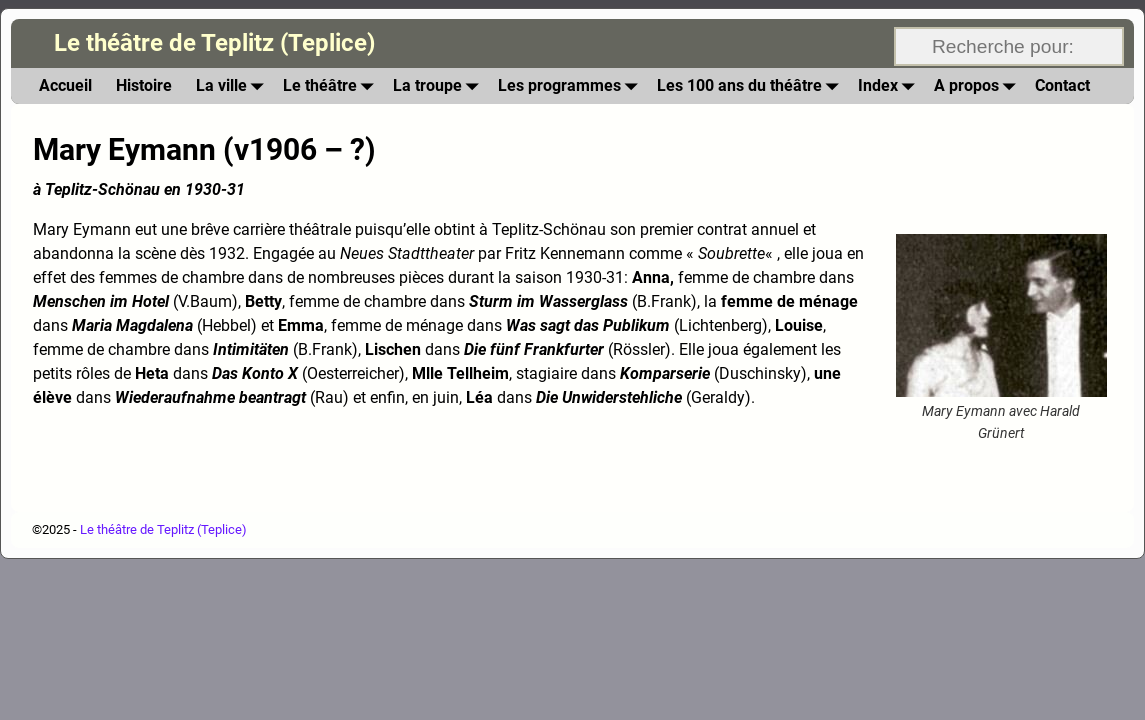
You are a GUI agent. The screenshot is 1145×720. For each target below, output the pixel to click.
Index (890, 85)
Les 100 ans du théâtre (751, 85)
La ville (233, 85)
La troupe (439, 85)
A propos (978, 85)
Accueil (65, 85)
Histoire (144, 85)
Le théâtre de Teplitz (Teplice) (214, 43)
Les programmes (571, 85)
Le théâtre (332, 85)
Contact (1062, 85)
